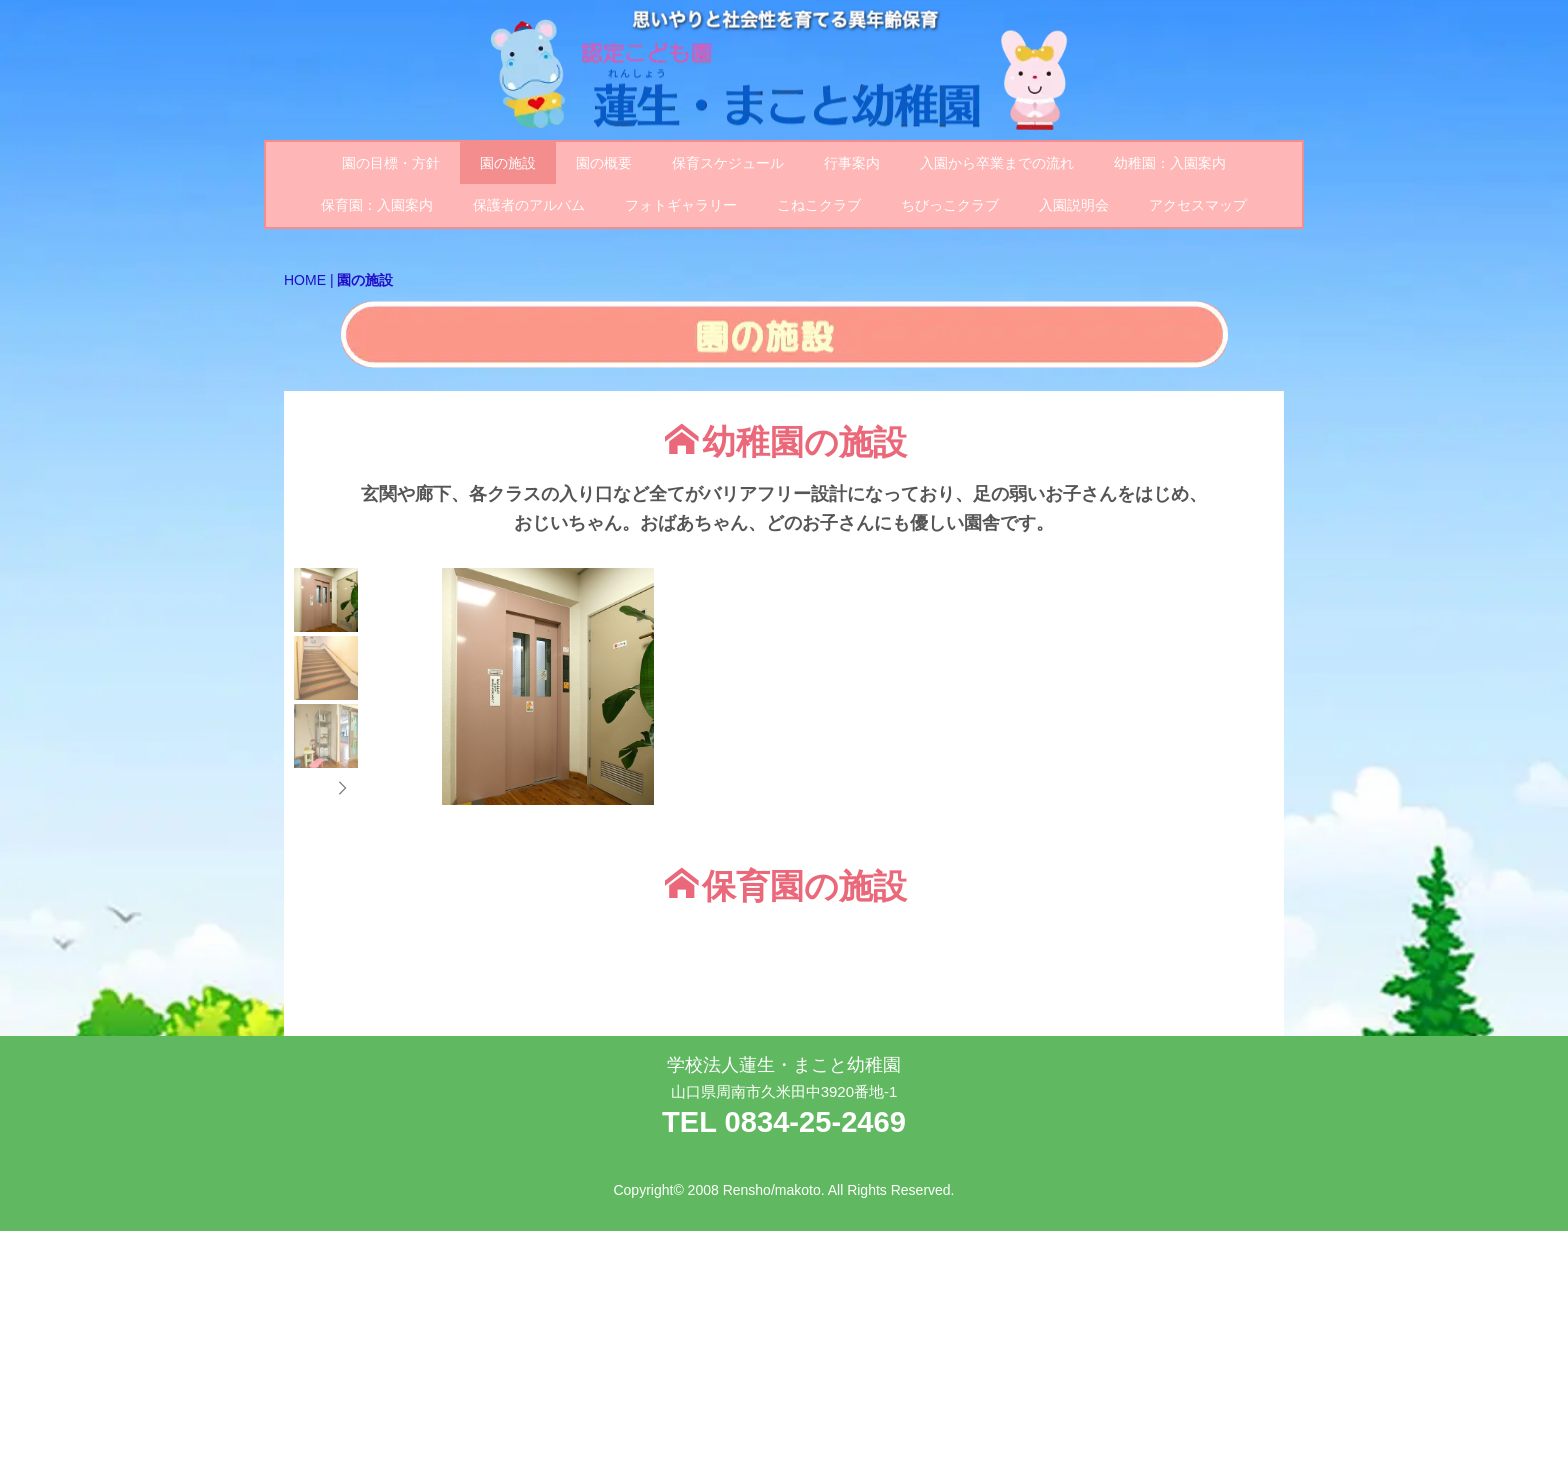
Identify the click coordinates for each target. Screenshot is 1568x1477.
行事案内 (852, 163)
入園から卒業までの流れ (997, 163)
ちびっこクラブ (950, 205)
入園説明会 (1074, 205)
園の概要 (604, 163)
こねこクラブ (819, 205)
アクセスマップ (1198, 205)
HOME (305, 280)
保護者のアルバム (529, 205)
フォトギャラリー (681, 205)
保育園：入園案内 (377, 205)
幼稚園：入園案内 (1170, 163)
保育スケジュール (728, 163)
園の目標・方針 (391, 163)
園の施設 (508, 163)
